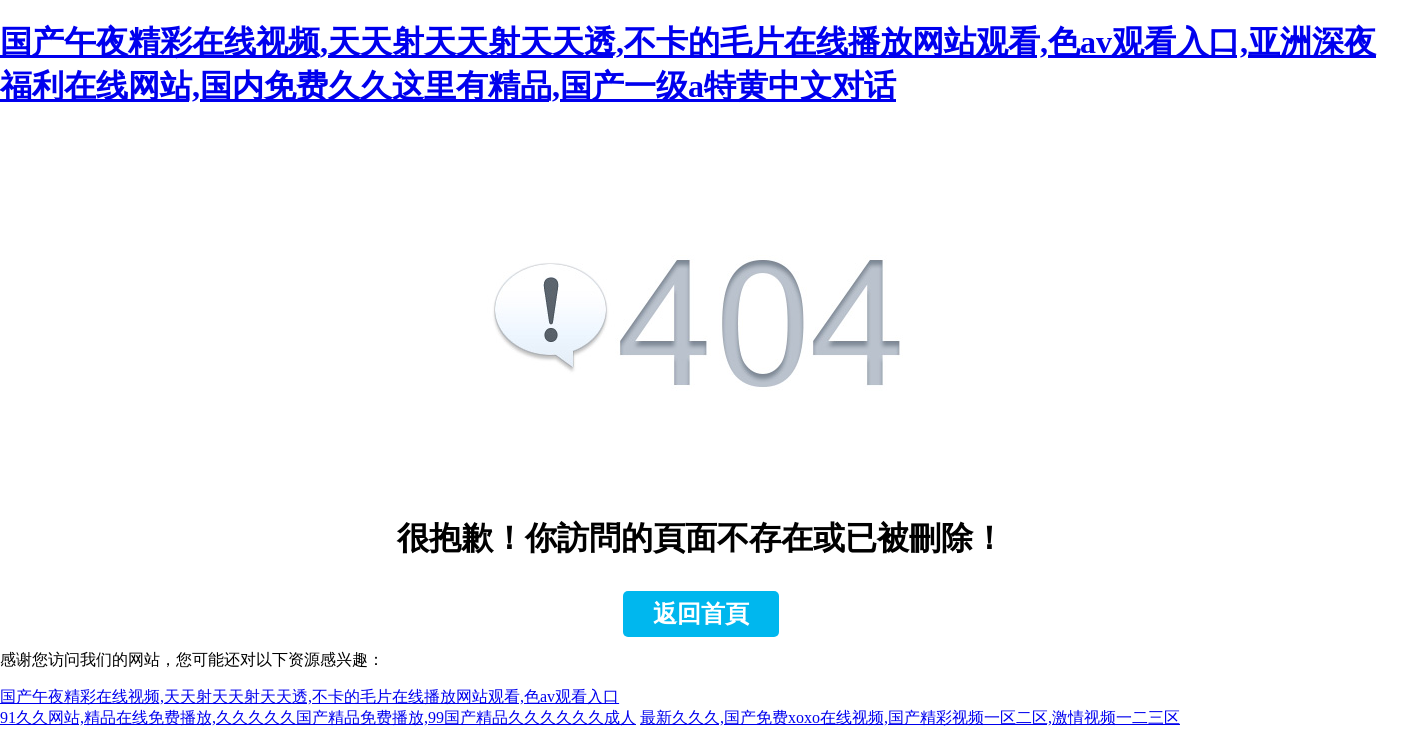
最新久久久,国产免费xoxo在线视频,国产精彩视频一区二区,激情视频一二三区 (910, 717)
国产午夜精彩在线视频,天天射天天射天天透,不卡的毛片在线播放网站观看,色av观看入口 (309, 696)
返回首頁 (701, 614)
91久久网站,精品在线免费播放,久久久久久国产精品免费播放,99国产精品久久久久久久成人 (318, 717)
